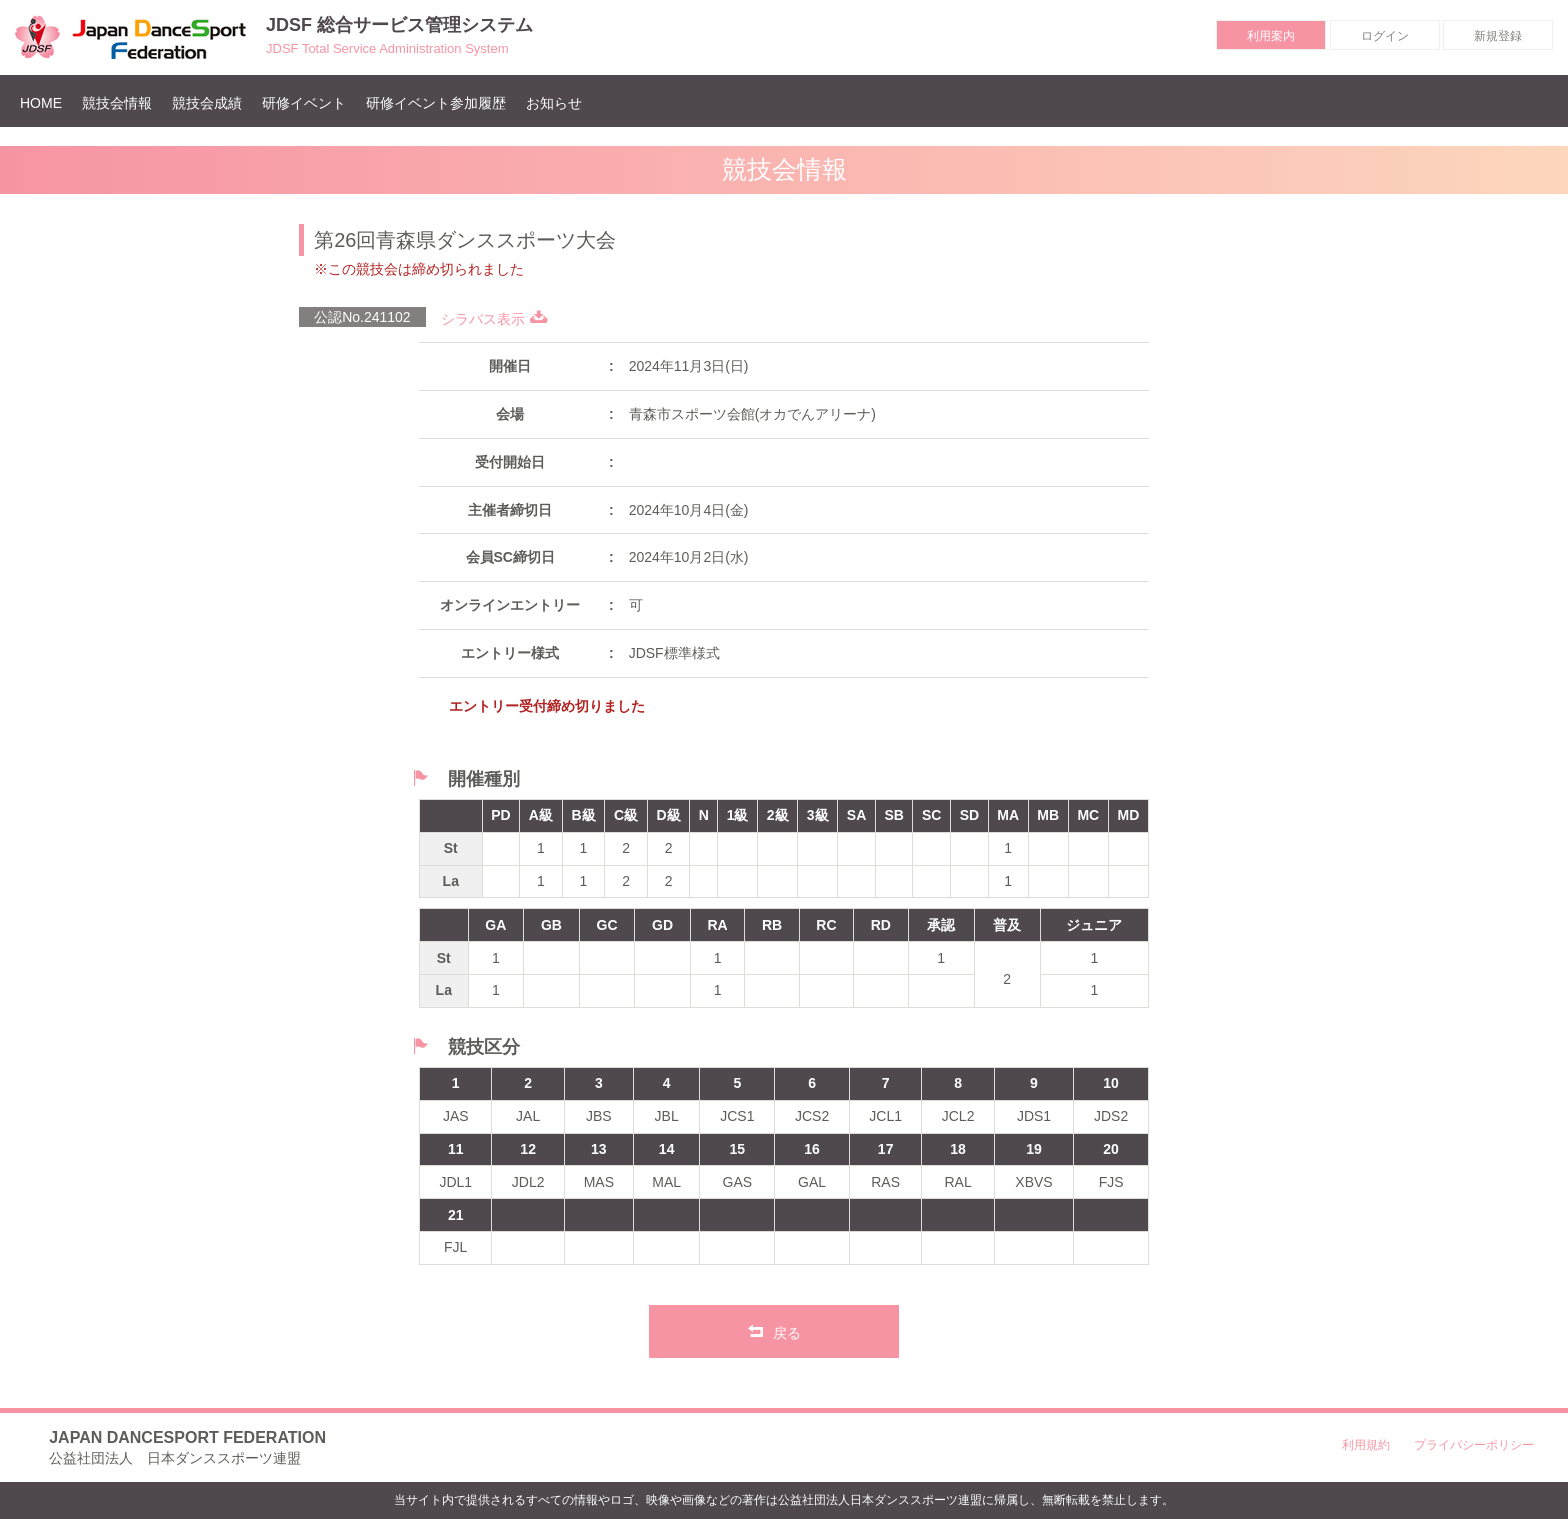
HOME (46, 102)
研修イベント (304, 103)
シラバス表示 (494, 319)
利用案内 (1271, 36)
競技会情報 (117, 103)
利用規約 (1366, 1445)
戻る (774, 1331)
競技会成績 (207, 103)
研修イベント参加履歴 (436, 103)
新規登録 (1498, 36)
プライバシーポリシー (1474, 1445)
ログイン (1385, 36)
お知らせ (554, 103)
